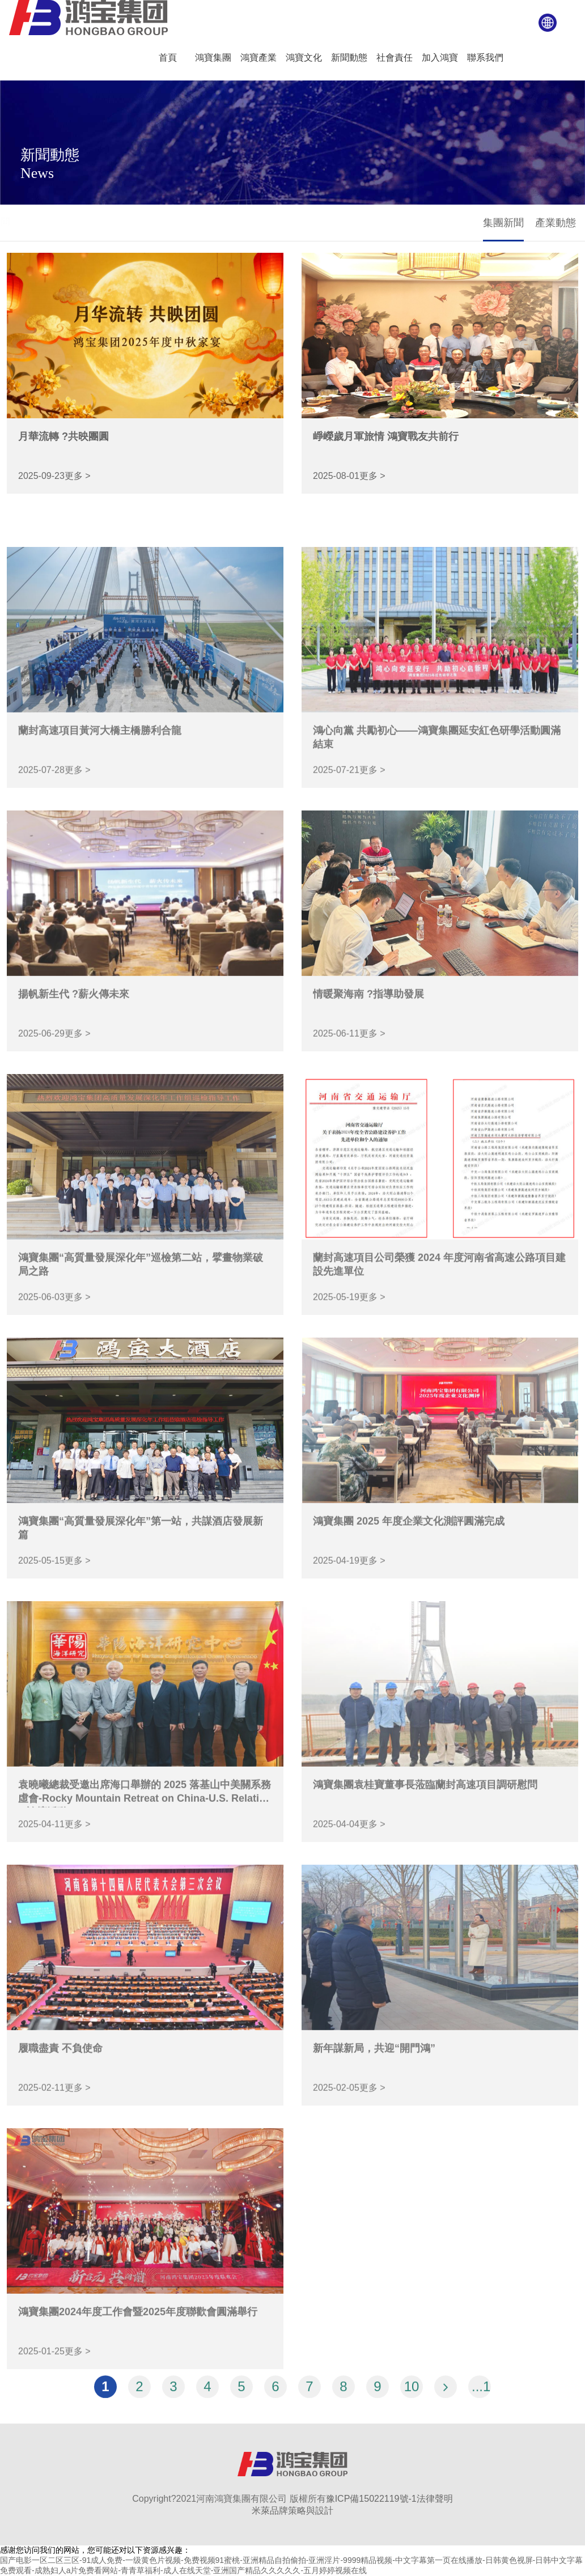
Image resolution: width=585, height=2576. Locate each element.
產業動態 (555, 222)
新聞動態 (50, 221)
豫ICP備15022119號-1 (371, 2498)
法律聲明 (435, 2498)
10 (411, 2395)
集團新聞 (503, 222)
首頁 (18, 221)
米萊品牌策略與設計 (292, 2510)
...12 (481, 2395)
